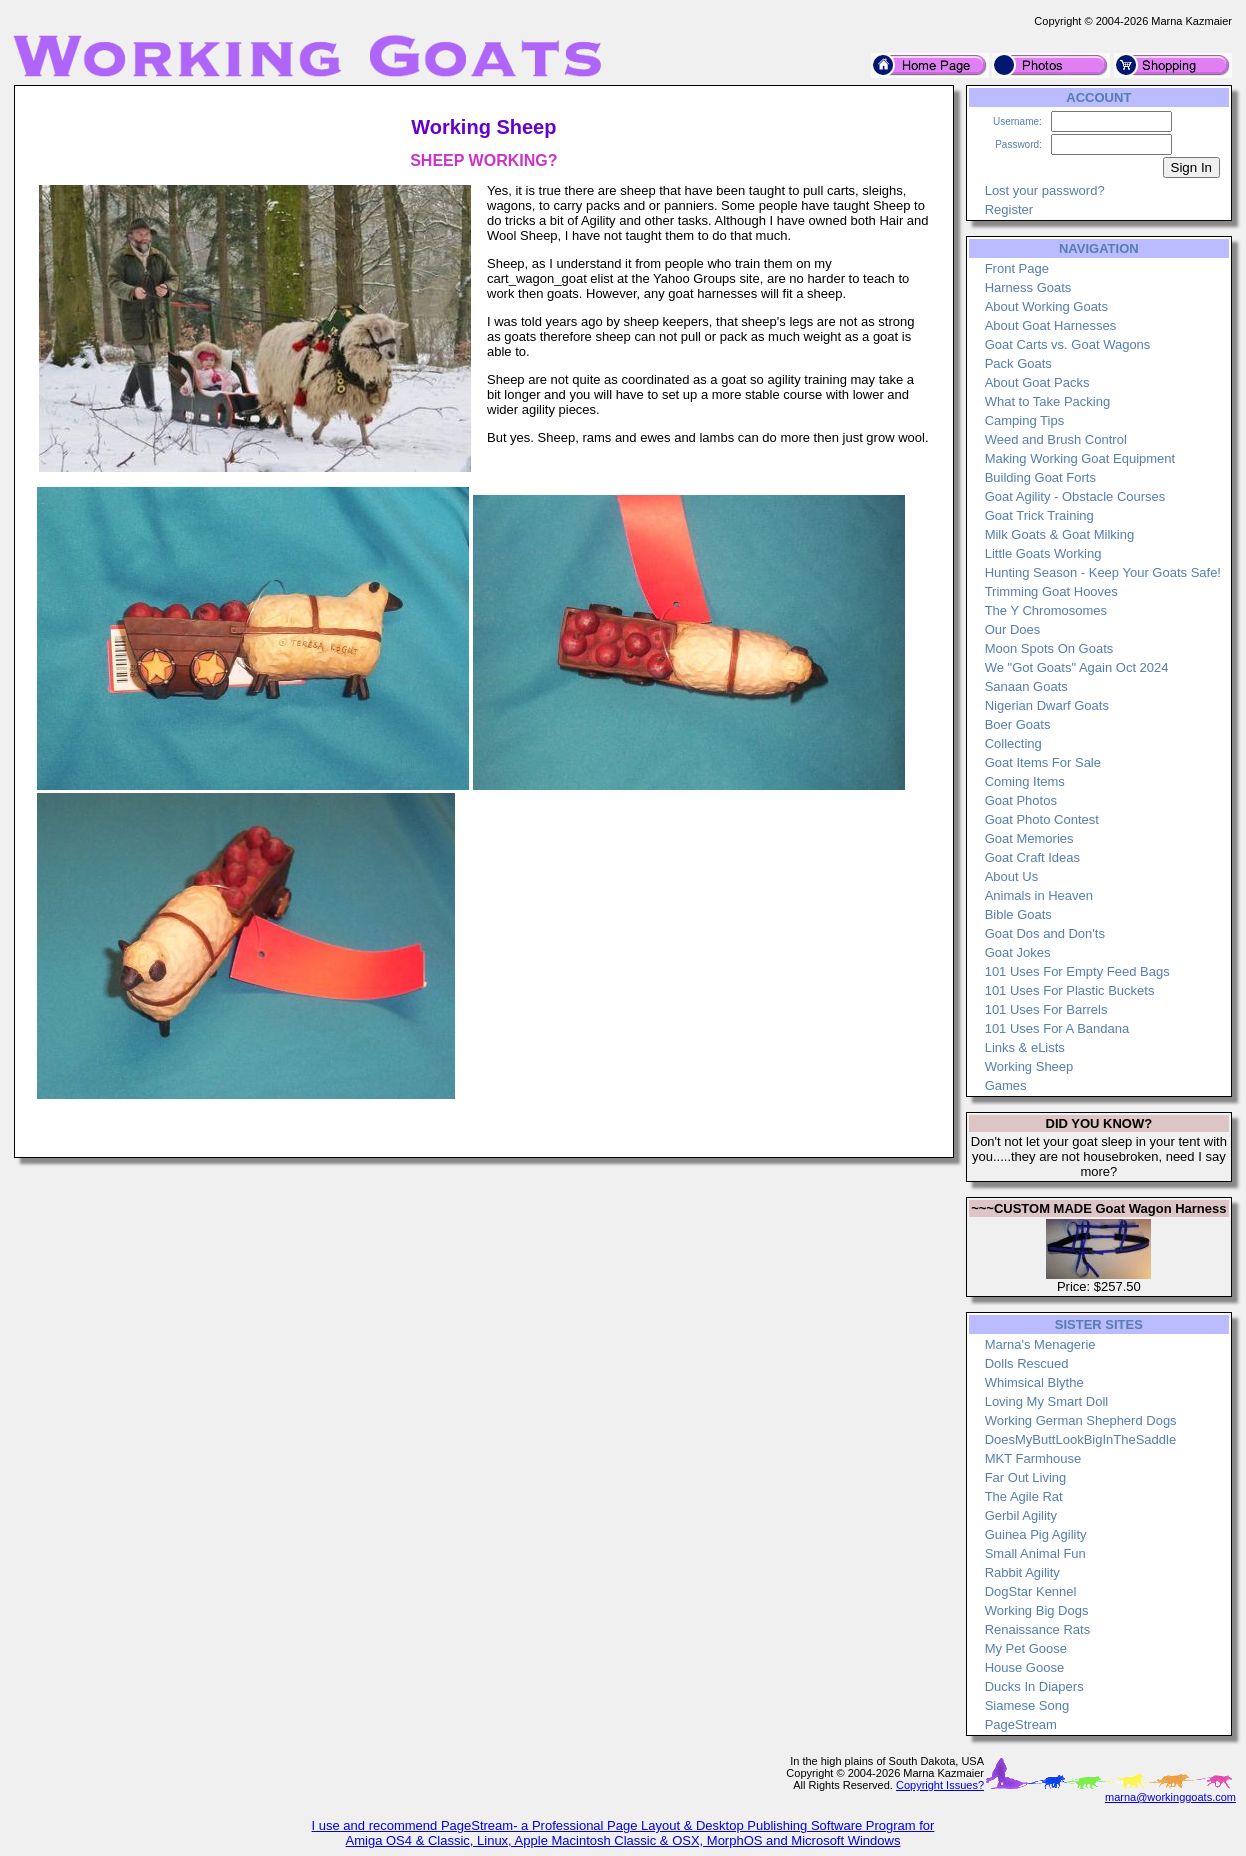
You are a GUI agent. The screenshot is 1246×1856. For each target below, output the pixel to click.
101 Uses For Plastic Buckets (1070, 990)
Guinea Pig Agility (1036, 1534)
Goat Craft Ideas (1032, 857)
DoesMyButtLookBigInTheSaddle (1081, 1439)
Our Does (1013, 629)
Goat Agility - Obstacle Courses (1075, 496)
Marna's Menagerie (1040, 1344)
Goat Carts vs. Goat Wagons (1068, 344)
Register (1009, 209)
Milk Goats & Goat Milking (1060, 534)
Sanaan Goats (1026, 686)
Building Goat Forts (1040, 477)
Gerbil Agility (1021, 1515)
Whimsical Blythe (1034, 1382)
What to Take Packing (1048, 401)
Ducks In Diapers (1034, 1686)
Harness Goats (1028, 287)
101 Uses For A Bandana (1057, 1028)
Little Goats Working (1043, 553)
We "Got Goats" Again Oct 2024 (1077, 667)
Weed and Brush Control (1056, 439)
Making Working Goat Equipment (1080, 458)
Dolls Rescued (1027, 1363)
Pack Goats (1018, 363)
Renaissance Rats (1038, 1629)
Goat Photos (1021, 800)
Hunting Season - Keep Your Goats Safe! (1103, 572)
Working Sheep (1029, 1066)
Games (1006, 1085)
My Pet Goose (1026, 1648)
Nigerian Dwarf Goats (1047, 705)
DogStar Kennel (1031, 1591)
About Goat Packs (1037, 382)
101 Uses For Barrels (1046, 1009)
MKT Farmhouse (1033, 1458)
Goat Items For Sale (1043, 762)
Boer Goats (1018, 724)
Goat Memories (1029, 838)
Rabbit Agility (1022, 1572)
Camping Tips (1024, 420)
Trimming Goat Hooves (1051, 591)
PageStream (1021, 1724)
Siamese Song (1027, 1705)
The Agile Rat (1024, 1496)
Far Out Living (1026, 1477)
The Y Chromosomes (1046, 610)
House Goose (1025, 1667)
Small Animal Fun (1035, 1553)
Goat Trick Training (1039, 515)
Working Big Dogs (1037, 1610)
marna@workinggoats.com (1170, 1797)
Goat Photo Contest (1042, 819)
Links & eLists (1025, 1047)
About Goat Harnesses (1051, 325)
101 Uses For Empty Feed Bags (1077, 971)
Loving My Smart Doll (1047, 1401)
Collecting (1013, 743)
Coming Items (1025, 781)
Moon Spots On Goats (1049, 648)
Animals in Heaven (1039, 895)
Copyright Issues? (940, 1785)
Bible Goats (1018, 914)
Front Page (1017, 268)
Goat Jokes (1018, 952)
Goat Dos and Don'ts (1045, 933)
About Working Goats (1046, 306)
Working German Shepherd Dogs (1081, 1420)
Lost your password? (1045, 190)
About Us (1011, 876)
